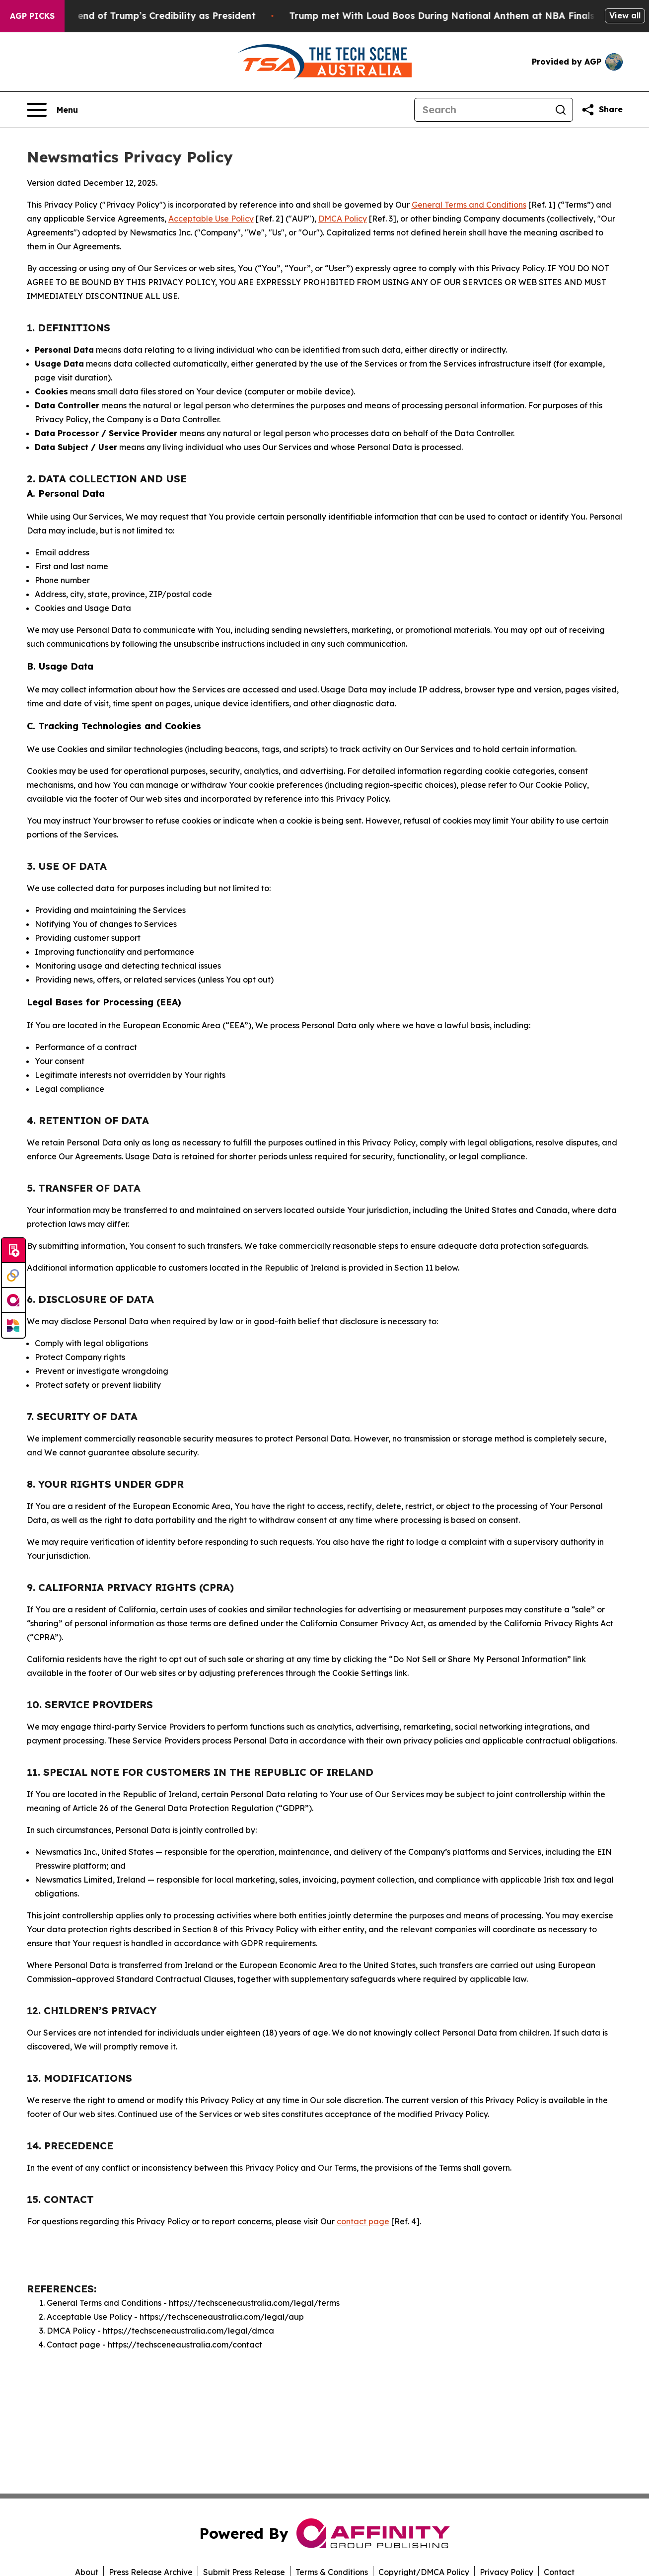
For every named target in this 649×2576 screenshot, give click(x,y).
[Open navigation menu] (52, 110)
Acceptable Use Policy (211, 219)
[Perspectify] (13, 1275)
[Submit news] (13, 1250)
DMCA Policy (342, 219)
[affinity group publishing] (13, 1300)
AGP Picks (32, 16)
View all (625, 15)
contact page (363, 2221)
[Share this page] (602, 110)
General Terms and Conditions (469, 205)
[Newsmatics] (13, 1325)
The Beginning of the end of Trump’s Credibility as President (143, 15)
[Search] (482, 109)
